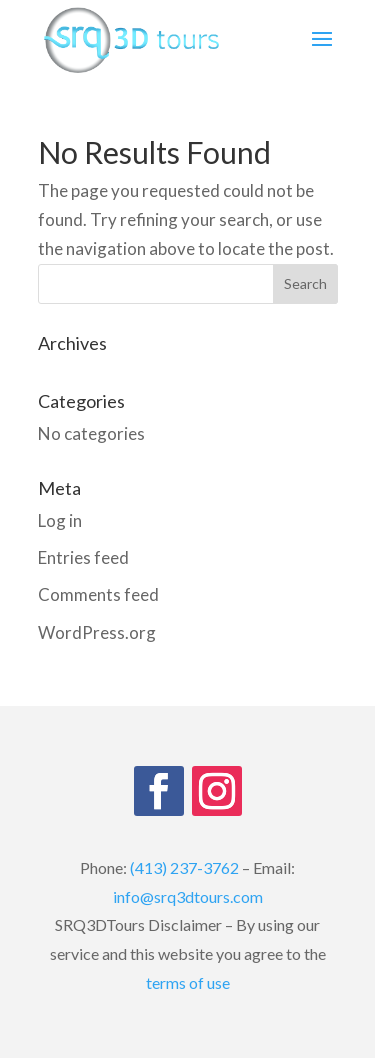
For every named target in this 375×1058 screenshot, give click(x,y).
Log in (60, 520)
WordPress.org (97, 632)
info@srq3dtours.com (188, 896)
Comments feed (98, 594)
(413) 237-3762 (184, 867)
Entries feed (83, 557)
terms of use (188, 982)
